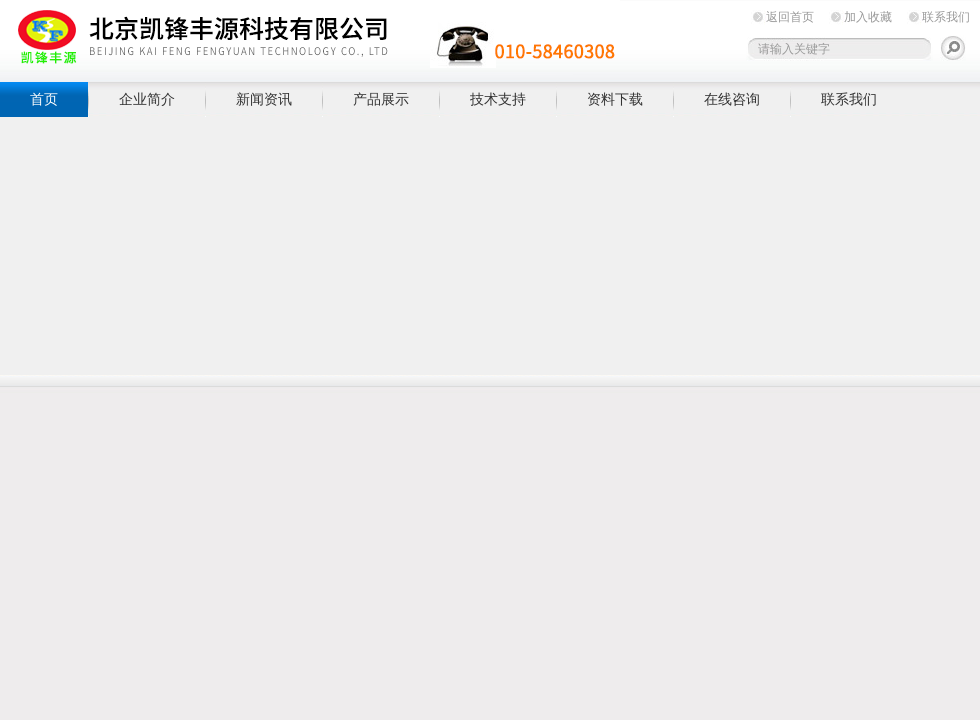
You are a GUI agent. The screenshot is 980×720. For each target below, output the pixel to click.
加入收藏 (868, 17)
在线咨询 (732, 99)
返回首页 (790, 17)
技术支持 (498, 99)
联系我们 (946, 17)
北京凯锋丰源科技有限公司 (310, 37)
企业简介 (147, 99)
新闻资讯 (264, 99)
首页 (44, 99)
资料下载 (615, 99)
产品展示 (381, 99)
